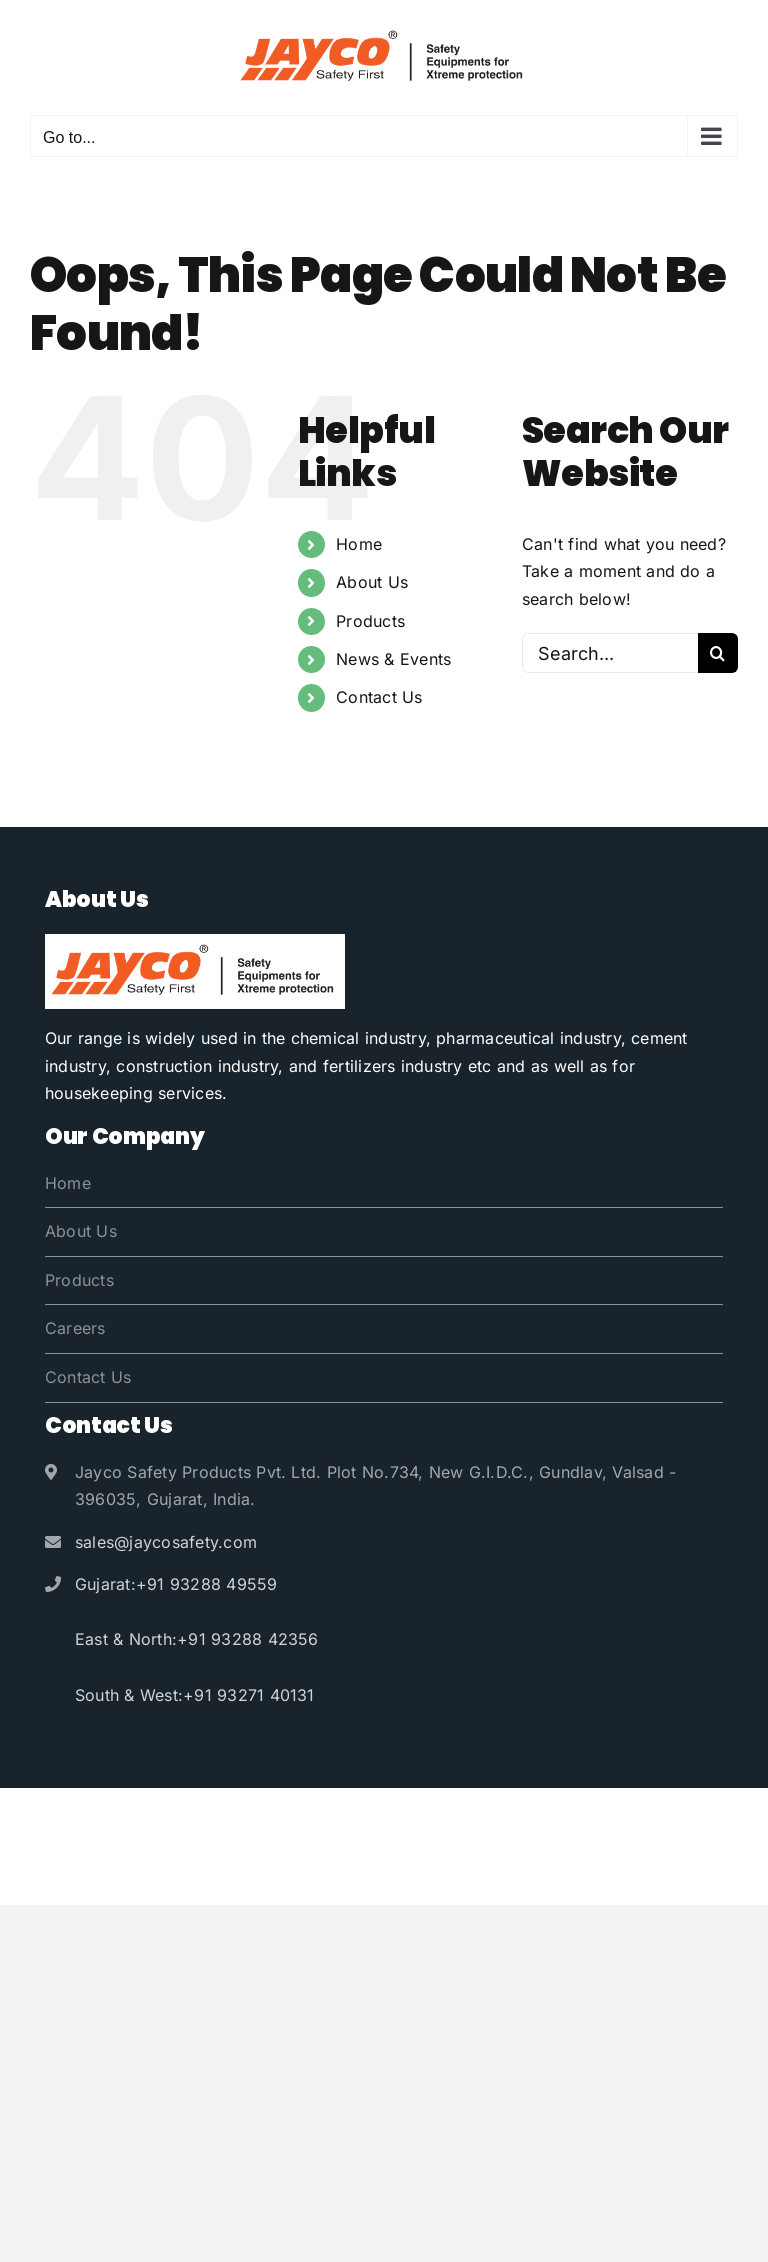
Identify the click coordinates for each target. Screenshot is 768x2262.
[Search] (718, 653)
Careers (75, 1328)
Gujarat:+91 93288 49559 (176, 1584)
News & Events (393, 659)
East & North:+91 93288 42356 (197, 1639)
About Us (372, 582)
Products (370, 621)
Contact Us (379, 697)
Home (359, 544)
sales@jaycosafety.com (166, 1542)
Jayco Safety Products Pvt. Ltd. (371, 1819)
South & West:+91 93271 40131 (195, 1695)
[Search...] (610, 653)
